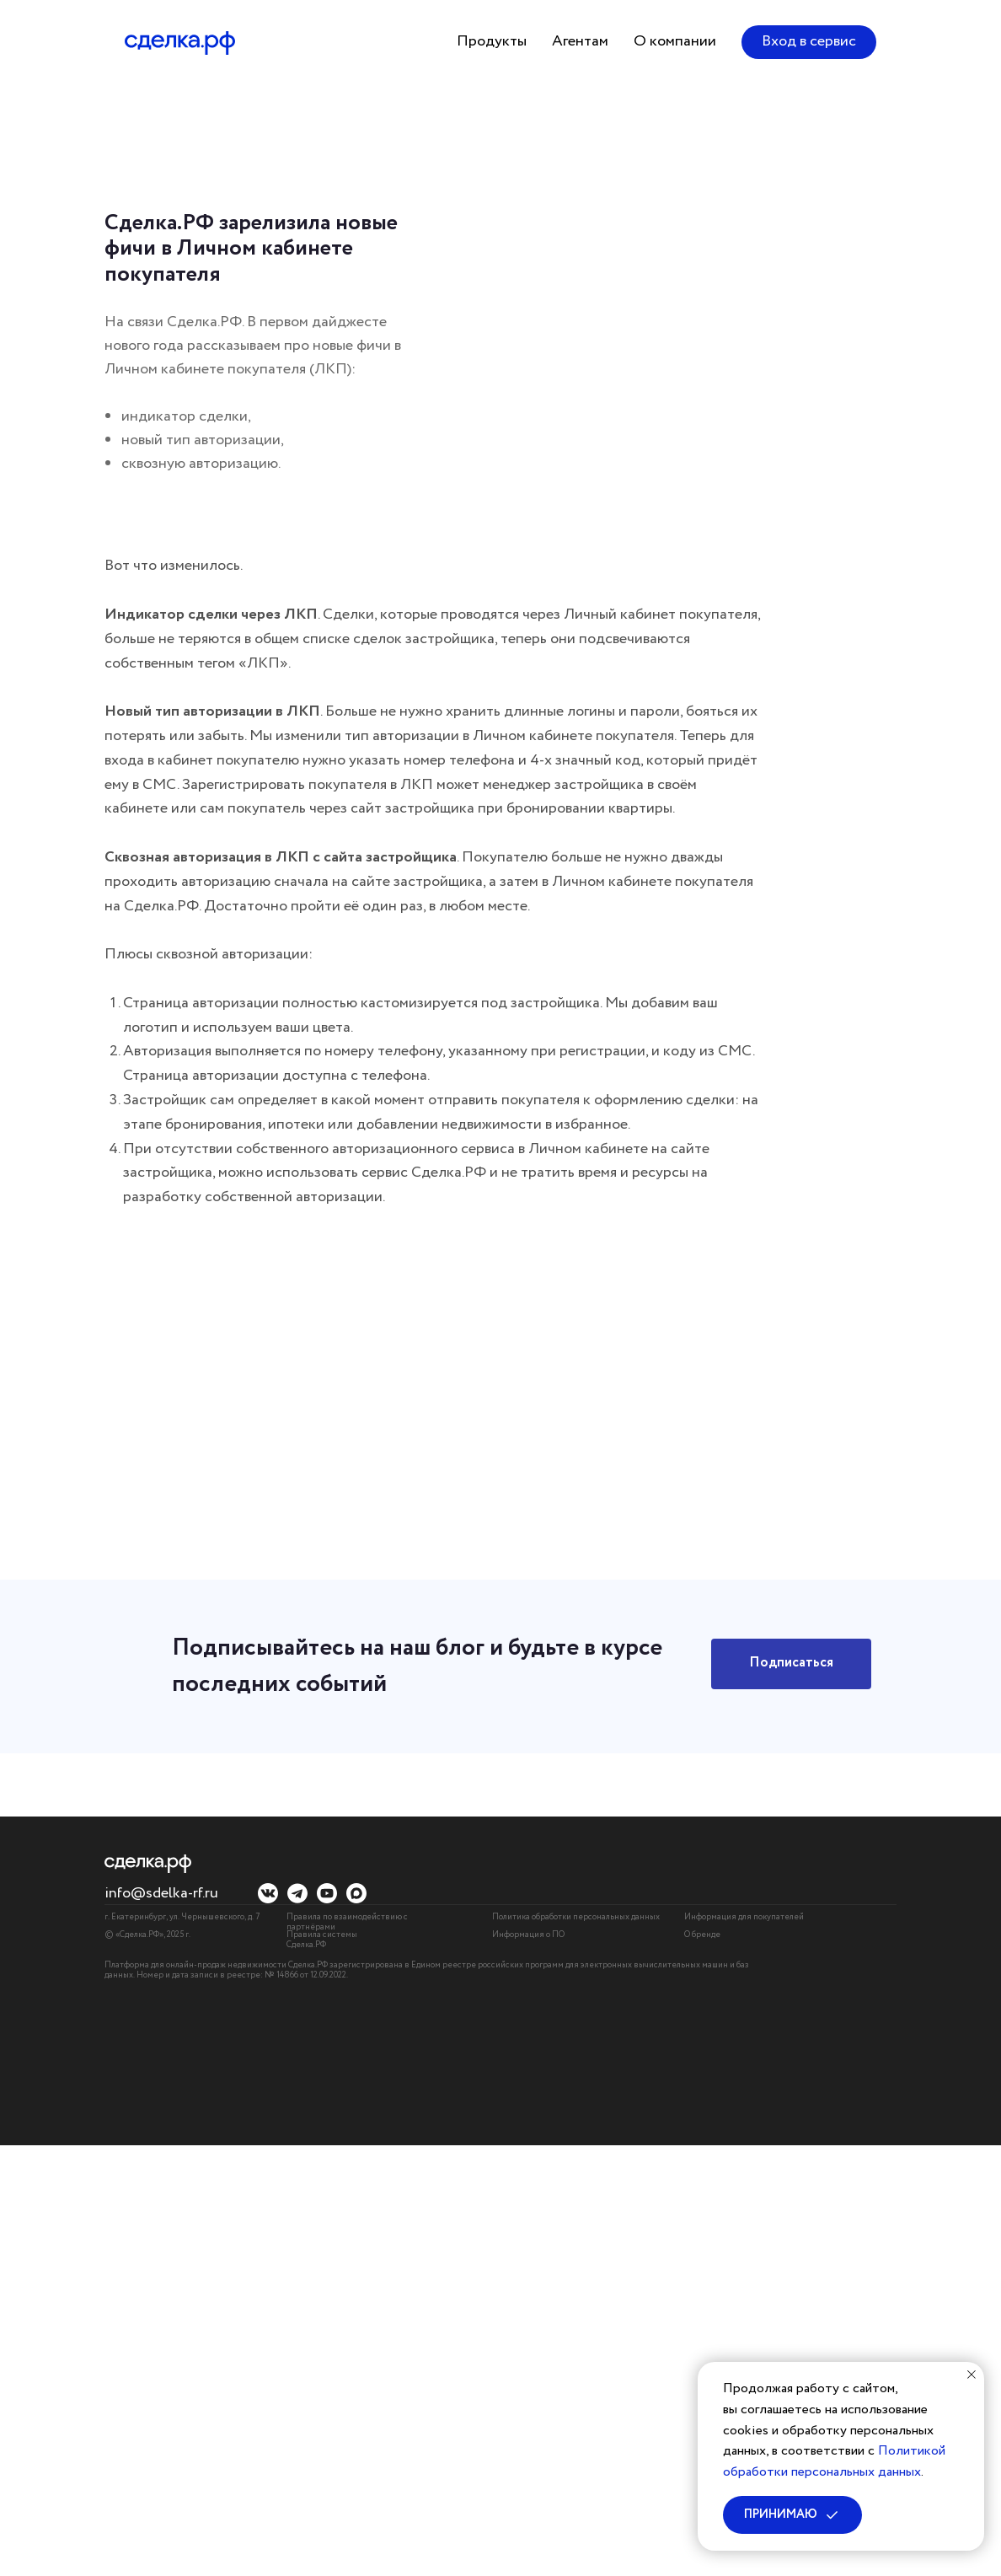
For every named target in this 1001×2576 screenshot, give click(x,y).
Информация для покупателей (744, 1917)
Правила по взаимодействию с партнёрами (347, 1922)
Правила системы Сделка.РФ (321, 1940)
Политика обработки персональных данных (576, 1917)
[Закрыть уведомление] (971, 2374)
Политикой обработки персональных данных (834, 2461)
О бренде (702, 1935)
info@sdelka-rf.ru (161, 1893)
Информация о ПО (528, 1935)
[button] (492, 42)
